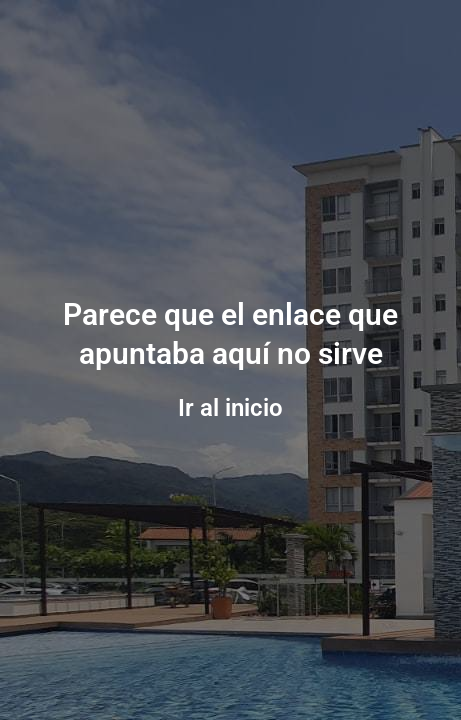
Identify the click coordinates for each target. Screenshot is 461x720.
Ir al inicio (230, 408)
